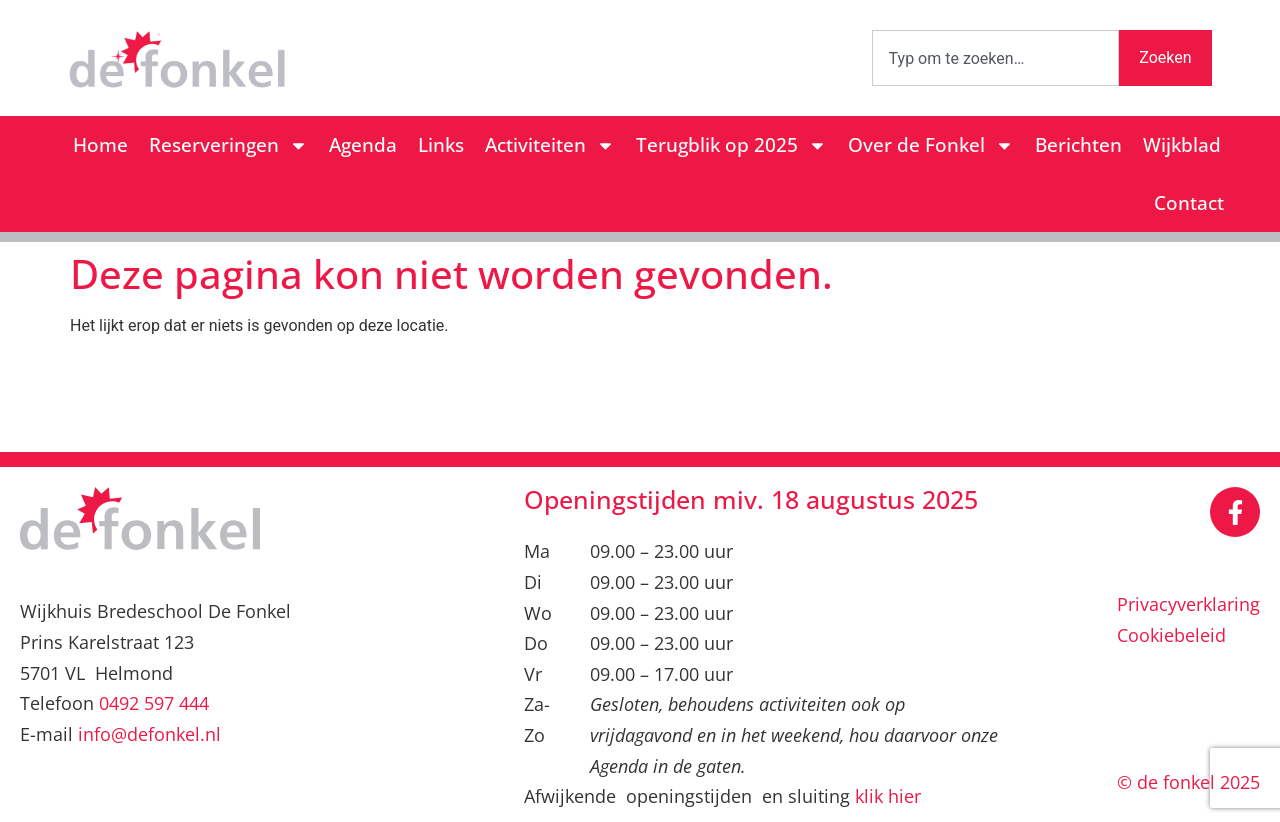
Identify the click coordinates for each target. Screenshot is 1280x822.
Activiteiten (550, 145)
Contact (1189, 203)
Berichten (1078, 145)
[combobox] (996, 58)
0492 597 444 (154, 703)
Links (441, 145)
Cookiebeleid (1171, 635)
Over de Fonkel (931, 145)
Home (100, 145)
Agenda (363, 145)
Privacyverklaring (1188, 604)
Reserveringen (228, 145)
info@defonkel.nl (149, 734)
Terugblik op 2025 (731, 145)
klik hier (888, 796)
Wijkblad (1182, 145)
